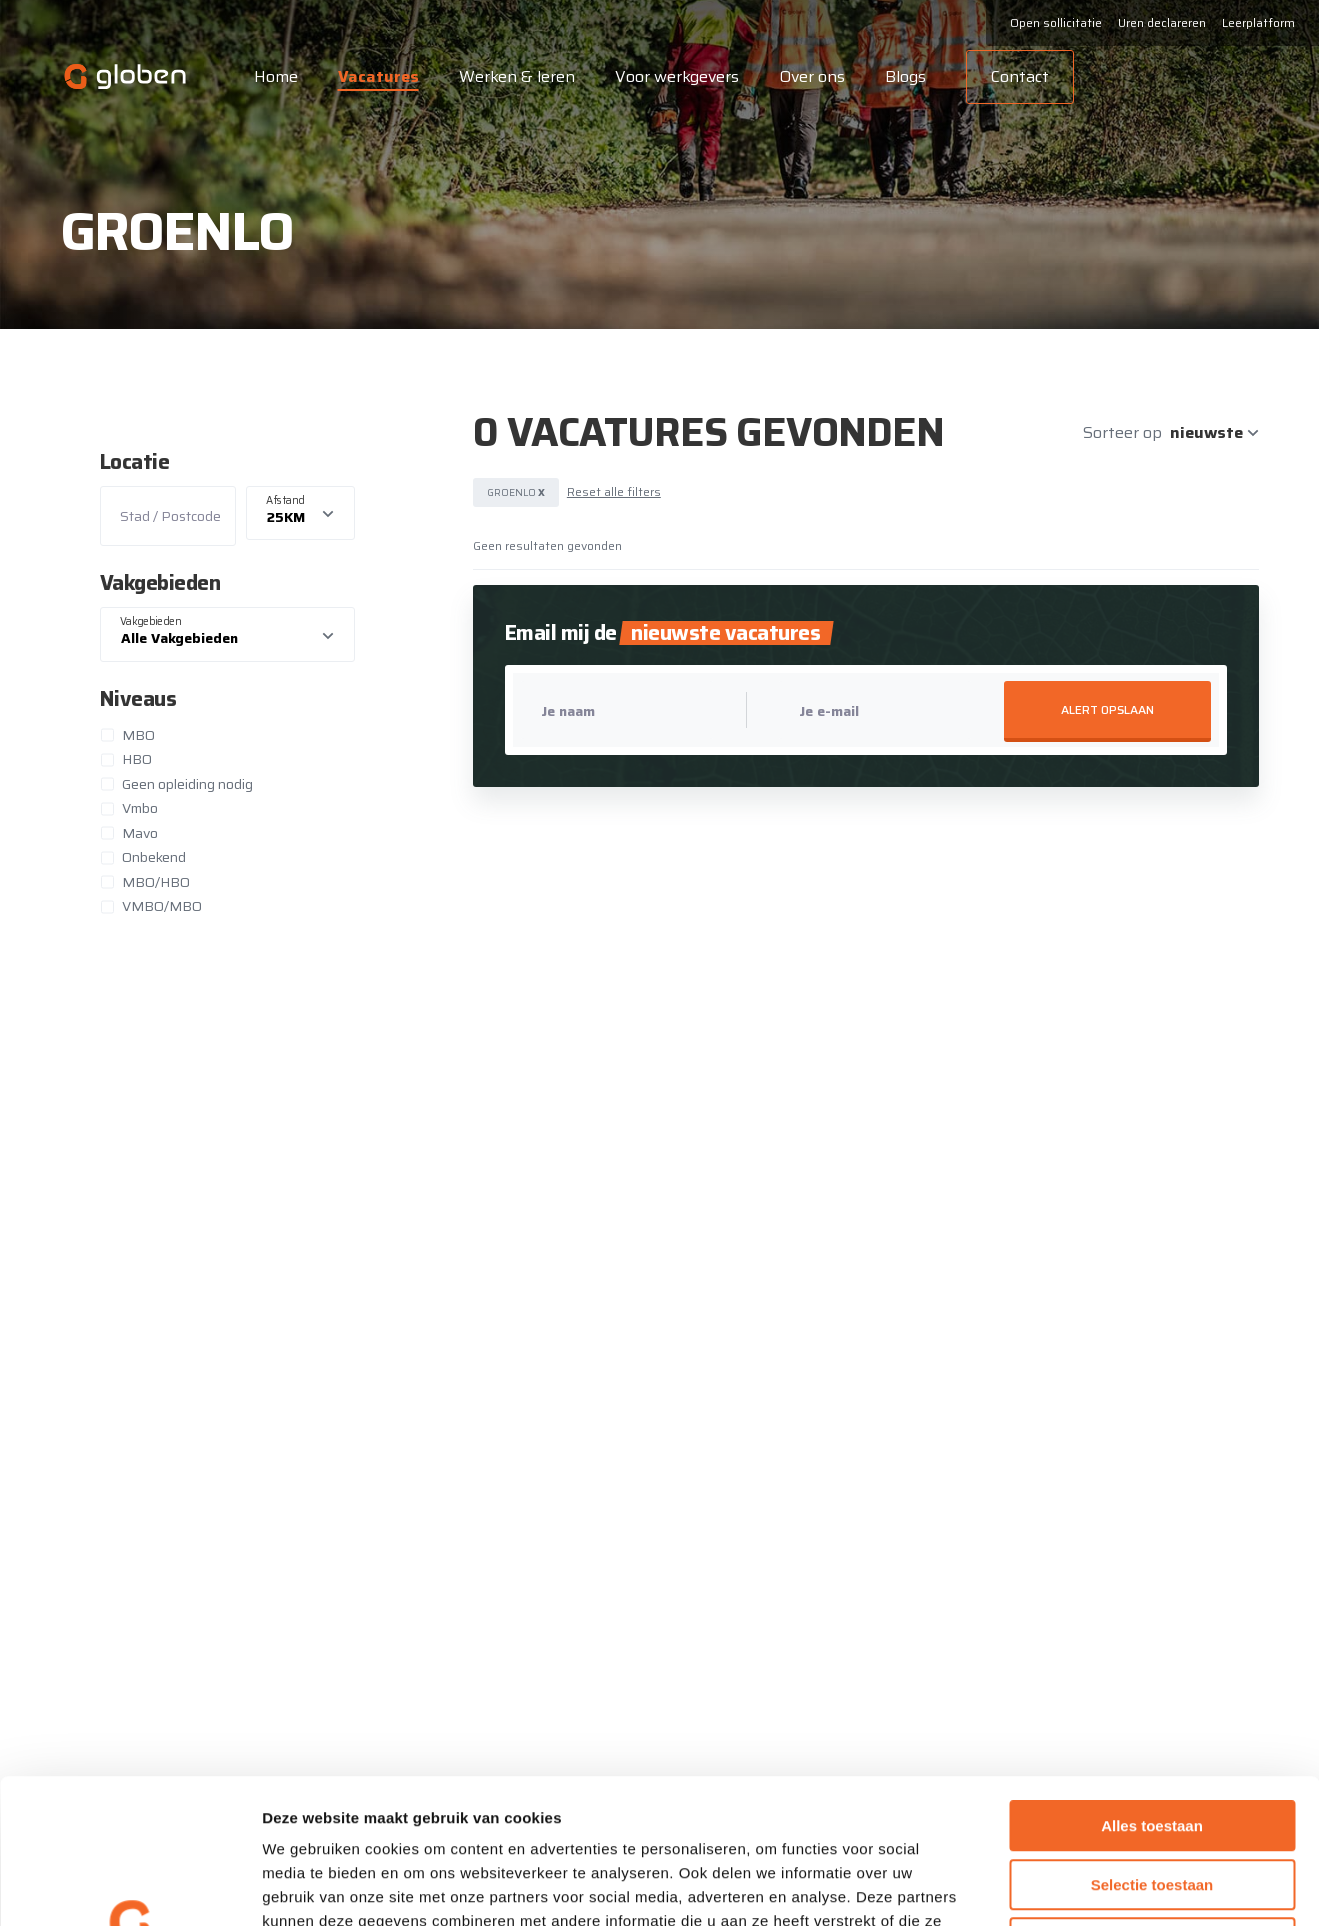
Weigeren (1151, 1798)
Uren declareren (1162, 22)
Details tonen (1080, 1886)
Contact (1020, 76)
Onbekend (154, 857)
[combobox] (228, 634)
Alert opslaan (1107, 709)
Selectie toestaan (1152, 1740)
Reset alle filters (614, 491)
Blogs (905, 76)
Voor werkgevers (677, 76)
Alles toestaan (1152, 1681)
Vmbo (140, 808)
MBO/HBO (156, 882)
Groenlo (516, 492)
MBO (138, 735)
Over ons (812, 76)
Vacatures (378, 76)
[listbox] (301, 513)
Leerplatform (1258, 22)
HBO (137, 759)
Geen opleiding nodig (187, 784)
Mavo (140, 833)
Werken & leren (517, 76)
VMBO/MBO (162, 906)
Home (276, 76)
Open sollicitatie (1056, 22)
